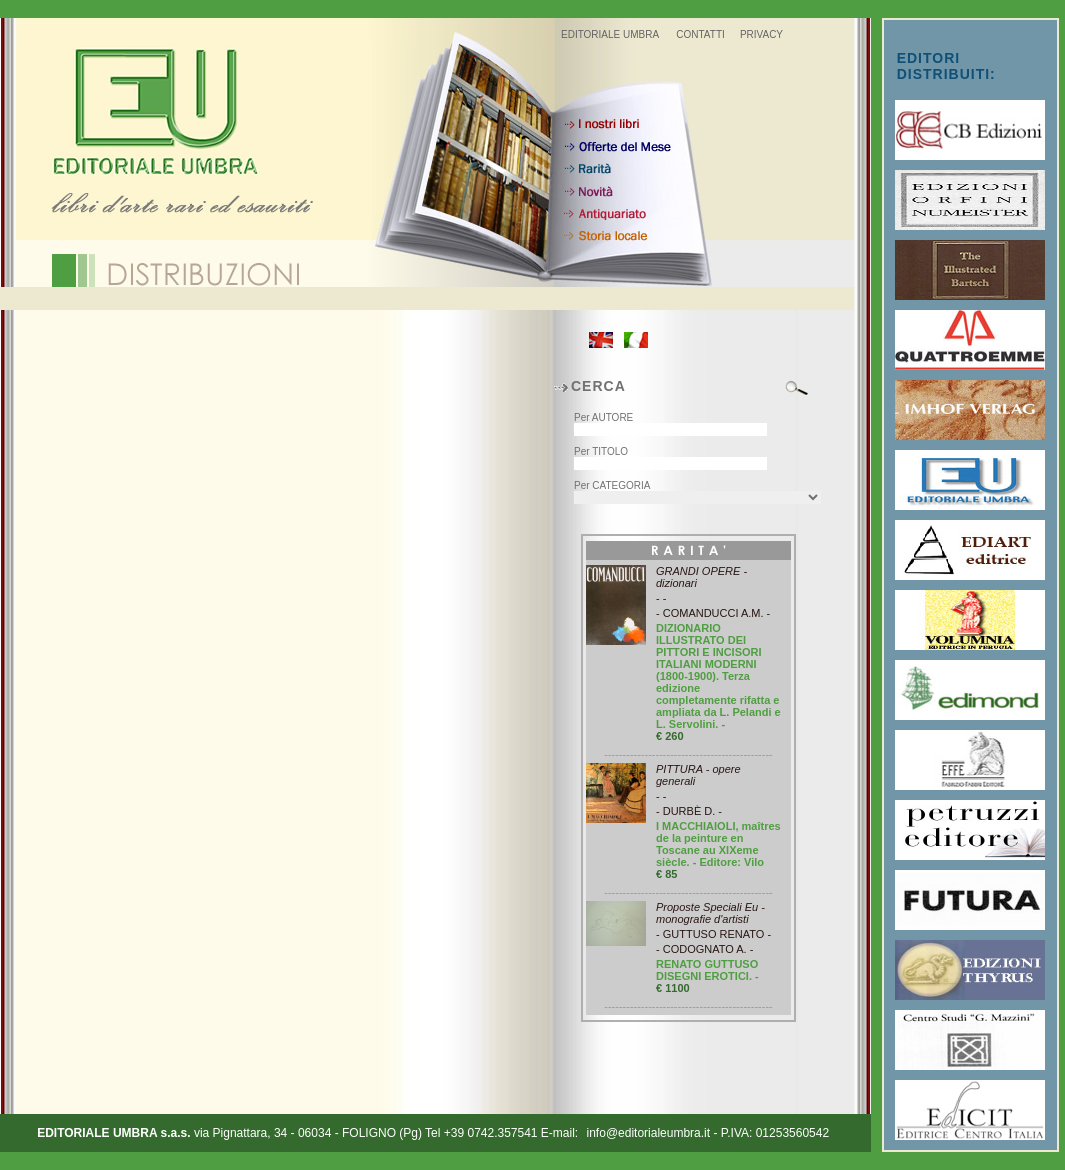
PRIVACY (761, 34)
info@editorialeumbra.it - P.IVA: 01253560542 (708, 1133)
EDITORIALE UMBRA (610, 34)
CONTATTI (700, 34)
